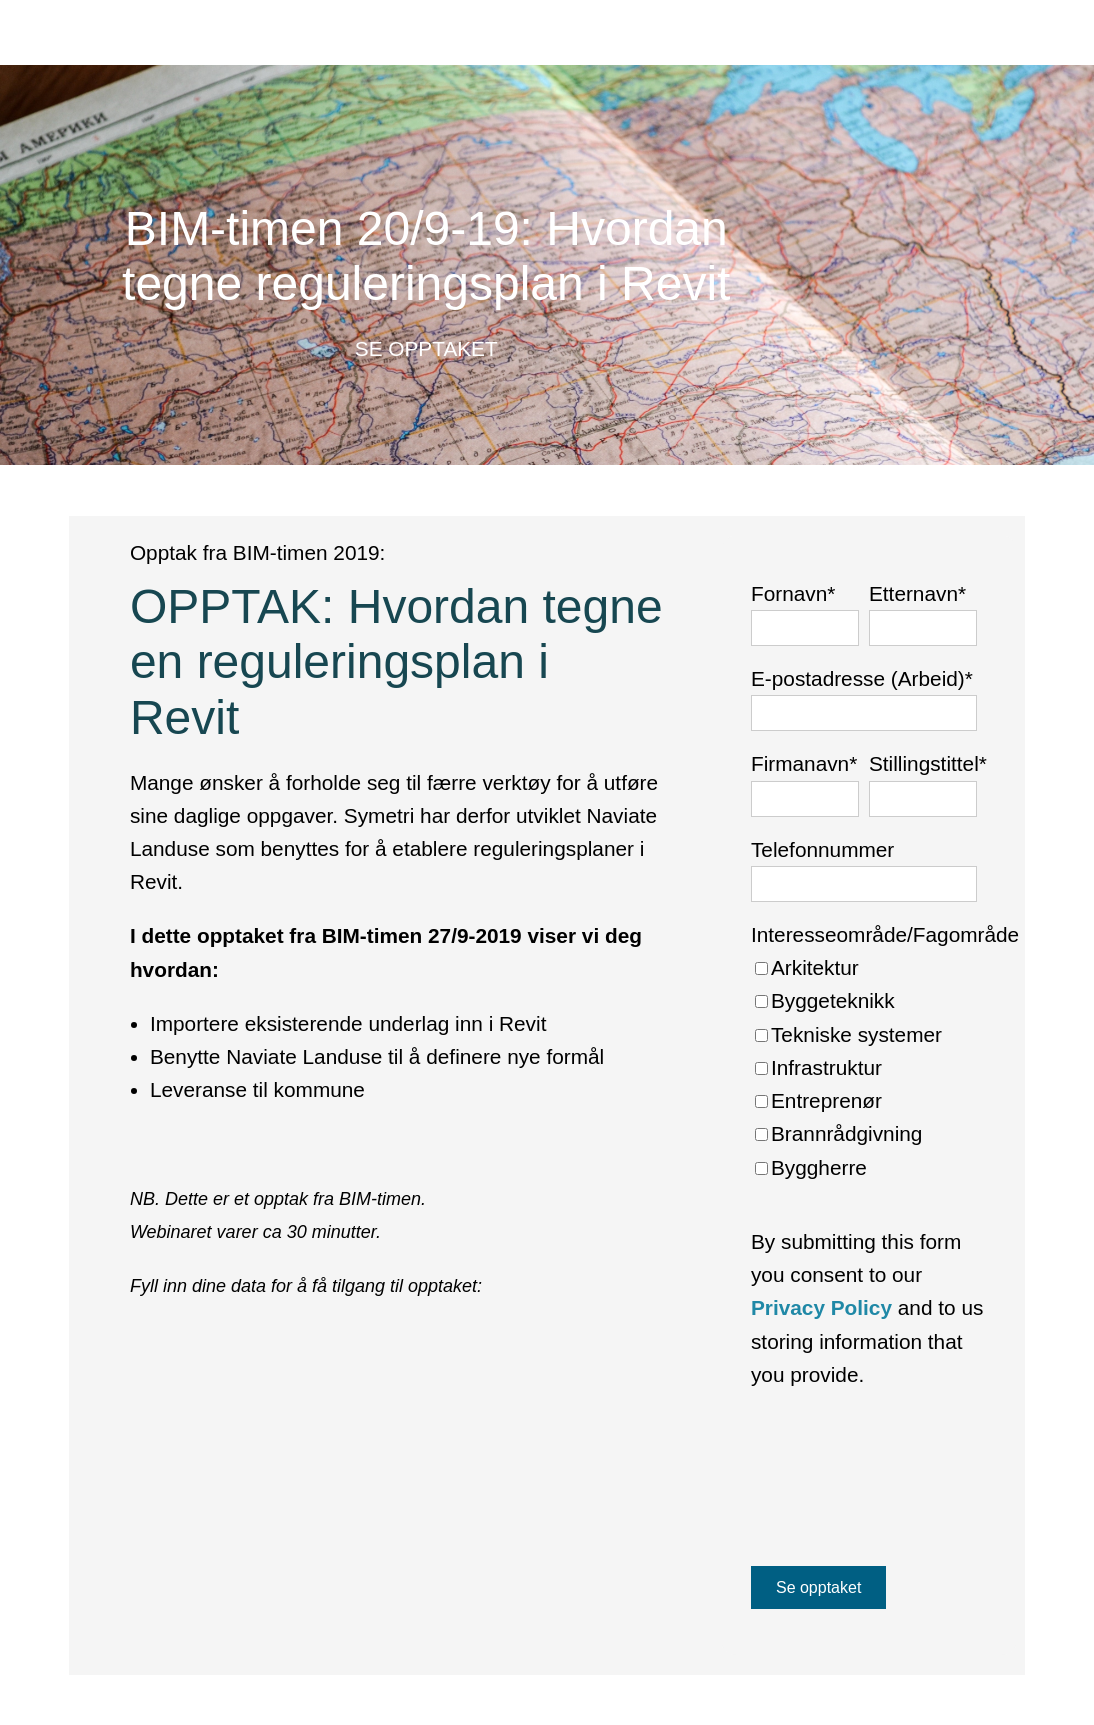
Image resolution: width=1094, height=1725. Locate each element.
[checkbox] (885, 1067)
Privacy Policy (821, 1307)
